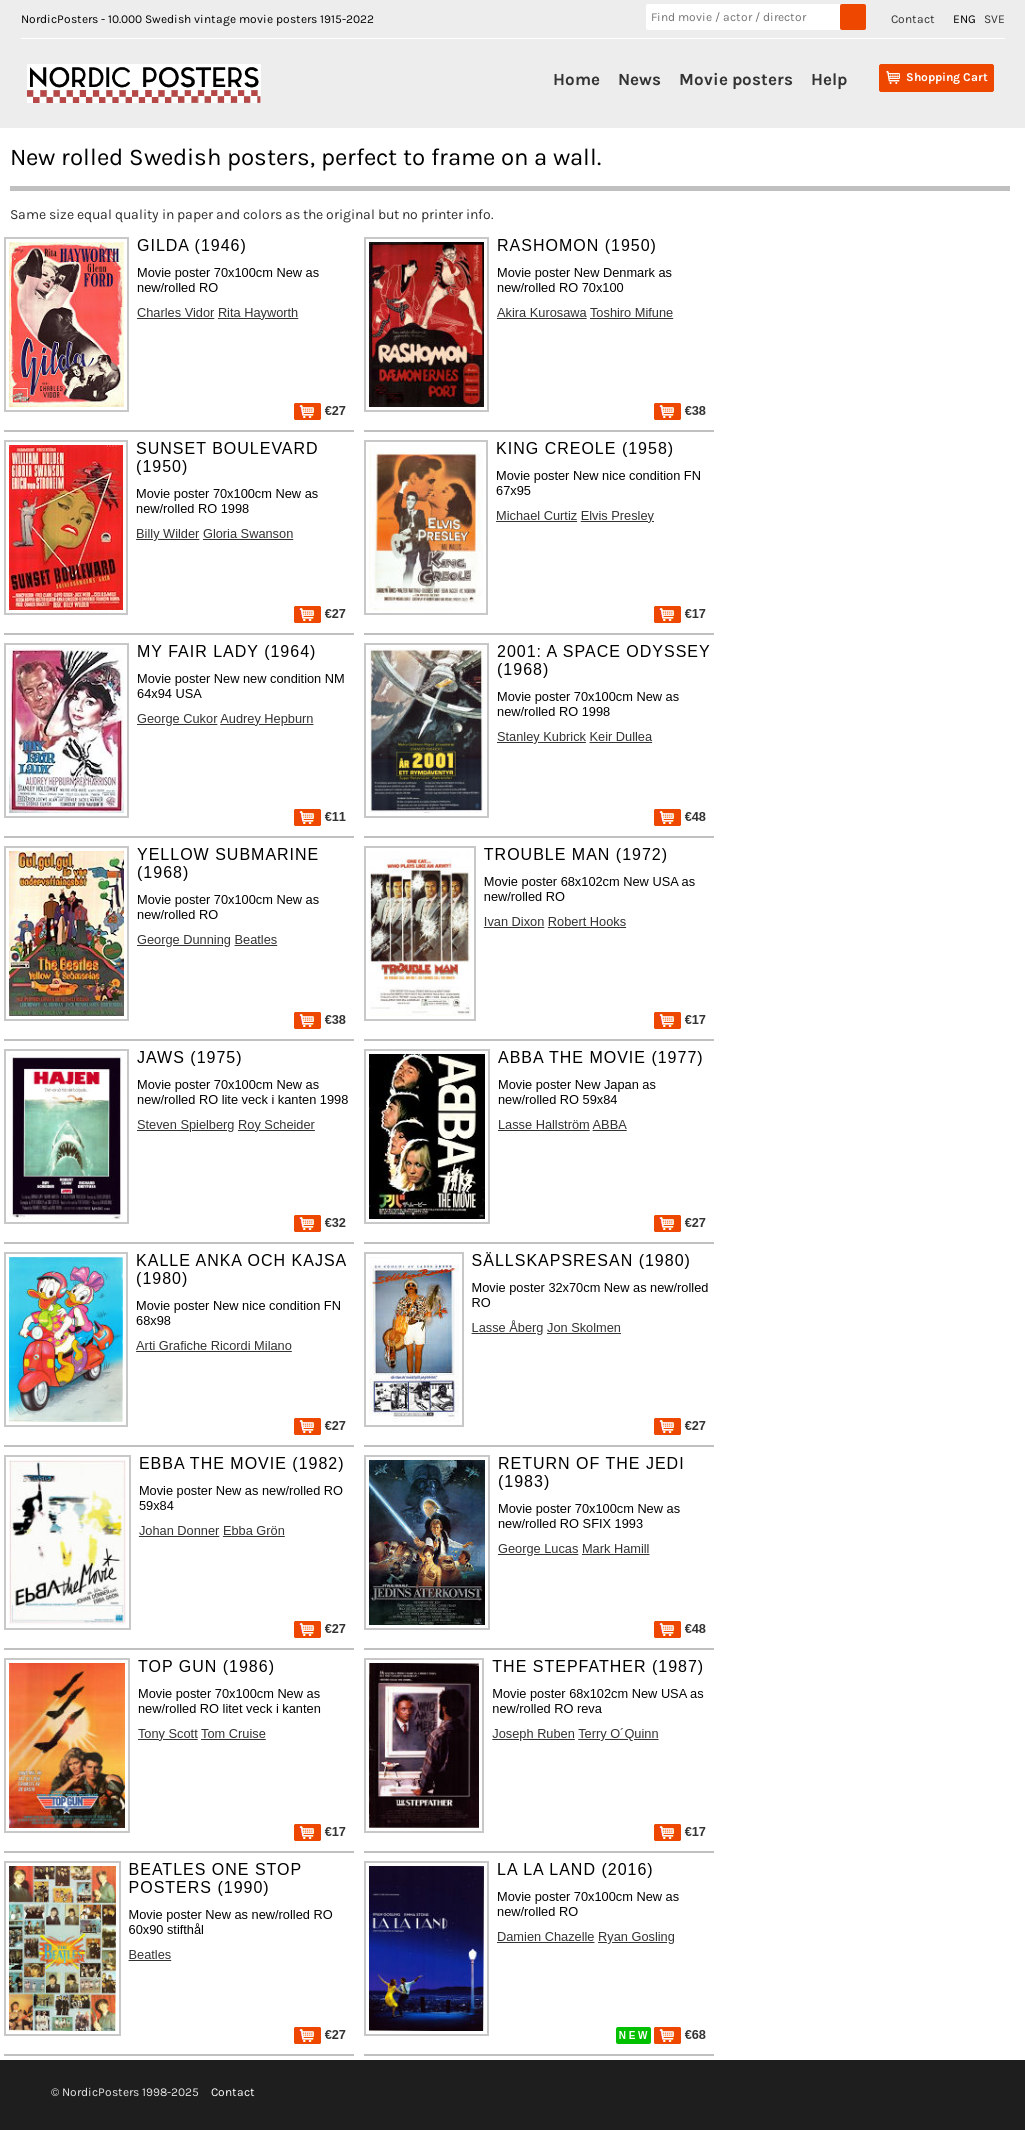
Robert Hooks (587, 921)
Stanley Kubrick (541, 736)
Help (829, 79)
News (639, 79)
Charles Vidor (175, 312)
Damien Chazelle (545, 1936)
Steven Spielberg (185, 1124)
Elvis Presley (617, 515)
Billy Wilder (167, 533)
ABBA (610, 1124)
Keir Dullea (621, 736)
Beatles (256, 939)
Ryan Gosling (636, 1936)
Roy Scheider (276, 1124)
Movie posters (736, 79)
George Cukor (177, 718)
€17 (680, 613)
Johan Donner (179, 1530)
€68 (680, 2034)
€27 (320, 410)
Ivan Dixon (514, 921)
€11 (320, 816)
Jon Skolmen (584, 1327)
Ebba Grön (254, 1530)
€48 (680, 816)
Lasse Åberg (508, 1327)
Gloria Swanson (248, 533)
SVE (994, 19)
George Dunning (184, 939)
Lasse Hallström (544, 1124)
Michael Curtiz (536, 515)
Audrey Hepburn (266, 718)
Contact (913, 19)
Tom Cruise (233, 1733)
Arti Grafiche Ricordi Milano (214, 1345)
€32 (320, 1222)
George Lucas (538, 1548)
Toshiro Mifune (631, 312)
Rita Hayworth (258, 312)
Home (576, 79)
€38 (680, 410)
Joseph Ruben (533, 1733)
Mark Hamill (616, 1548)
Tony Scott (168, 1733)
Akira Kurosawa (542, 312)
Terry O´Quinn (618, 1733)
